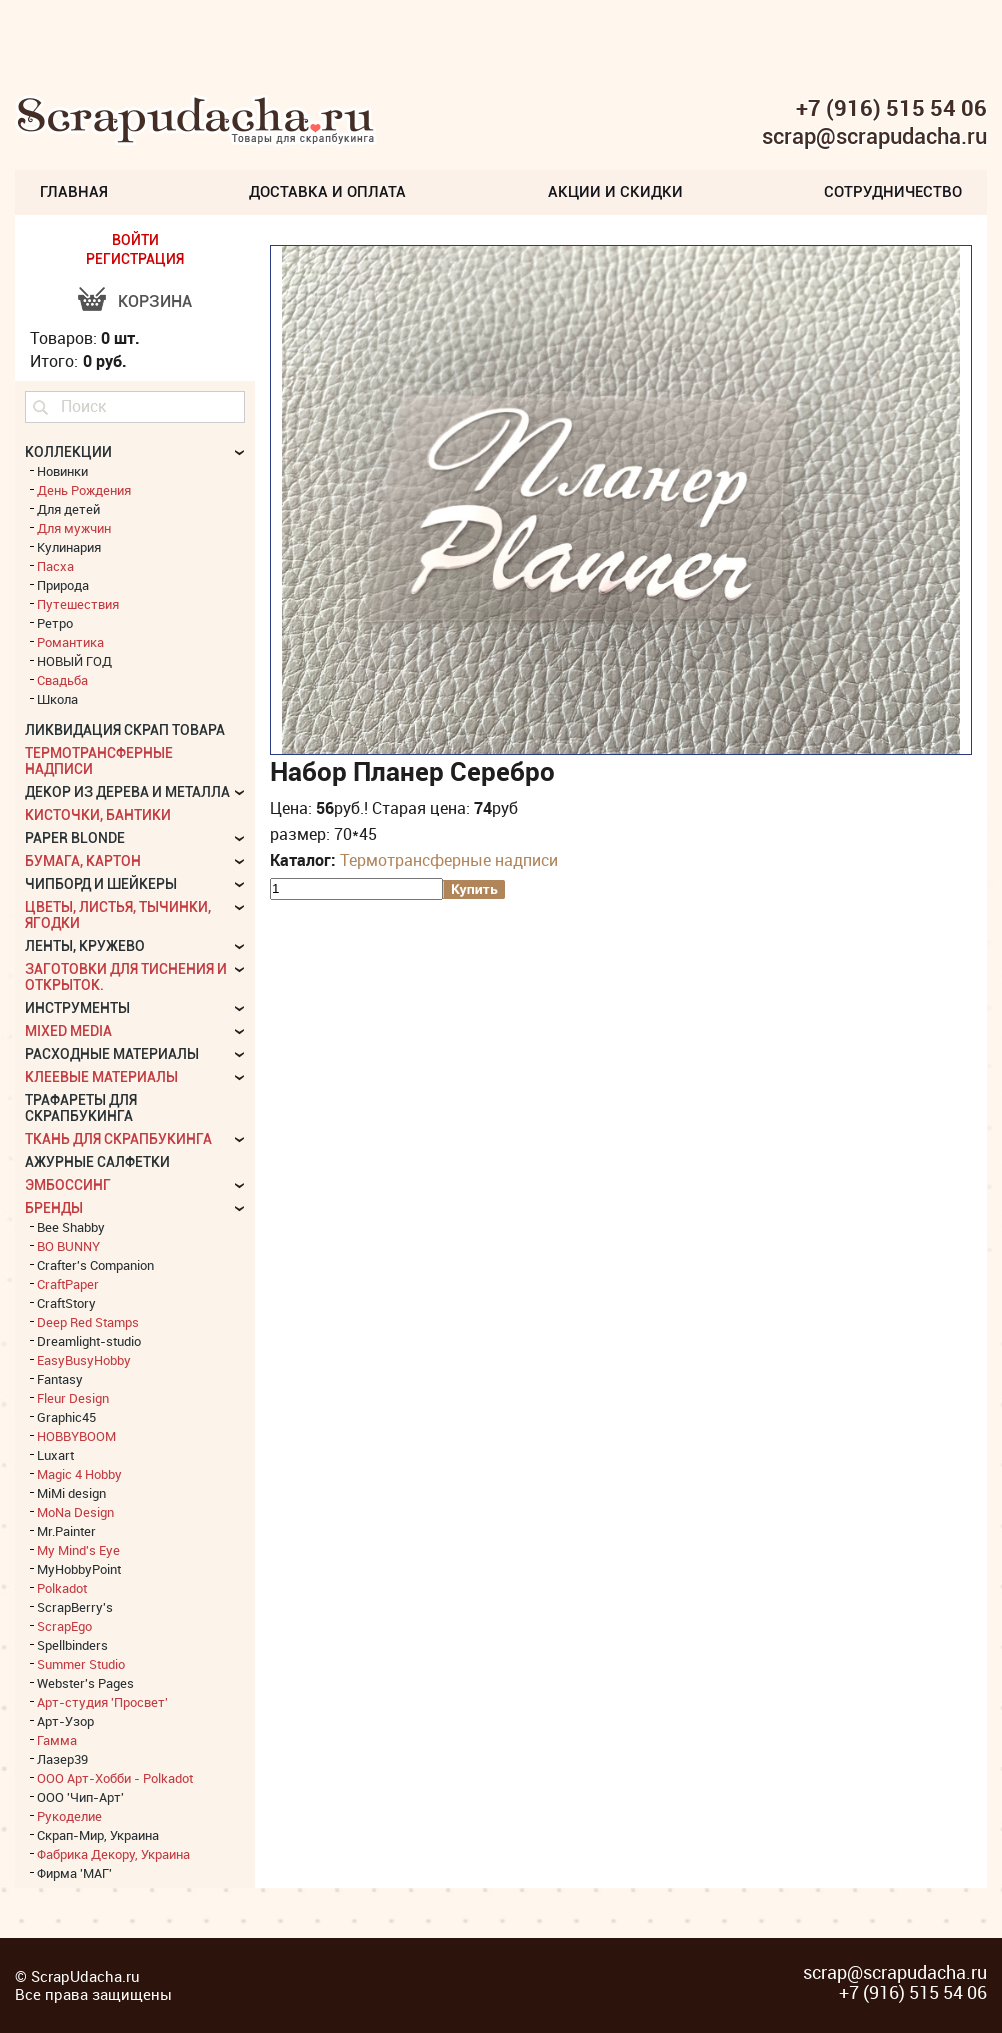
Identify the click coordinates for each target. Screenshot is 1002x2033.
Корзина (155, 301)
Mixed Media (68, 1031)
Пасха (55, 566)
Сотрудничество (893, 192)
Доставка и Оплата (327, 192)
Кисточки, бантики (98, 815)
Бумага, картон (83, 861)
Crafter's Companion (95, 1265)
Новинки (62, 471)
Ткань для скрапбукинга (118, 1139)
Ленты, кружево (85, 946)
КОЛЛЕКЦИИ (68, 452)
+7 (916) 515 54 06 (891, 108)
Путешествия (78, 604)
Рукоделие (69, 1816)
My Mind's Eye (78, 1550)
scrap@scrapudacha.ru (874, 137)
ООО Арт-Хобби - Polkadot (115, 1778)
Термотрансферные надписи (449, 860)
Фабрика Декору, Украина (113, 1854)
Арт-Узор (65, 1721)
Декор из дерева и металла (127, 792)
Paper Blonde (75, 838)
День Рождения (84, 490)
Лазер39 (62, 1759)
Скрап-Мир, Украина (98, 1835)
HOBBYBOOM (76, 1436)
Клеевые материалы (101, 1077)
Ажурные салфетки (97, 1162)
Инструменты (77, 1008)
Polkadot (62, 1588)
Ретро (55, 623)
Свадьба (62, 680)
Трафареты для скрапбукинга (81, 1108)
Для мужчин (74, 528)
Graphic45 (66, 1417)
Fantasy (60, 1379)
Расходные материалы (112, 1054)
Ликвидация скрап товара (125, 730)
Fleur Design (73, 1398)
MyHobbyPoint (79, 1569)
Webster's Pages (85, 1683)
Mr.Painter (66, 1531)
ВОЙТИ (135, 240)
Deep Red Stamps (88, 1322)
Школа (57, 699)
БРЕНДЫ (54, 1208)
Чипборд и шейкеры (101, 884)
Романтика (70, 642)
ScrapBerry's (75, 1607)
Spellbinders (72, 1645)
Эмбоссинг (68, 1185)
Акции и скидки (615, 192)
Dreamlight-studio (89, 1341)
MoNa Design (75, 1512)
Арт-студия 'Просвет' (102, 1702)
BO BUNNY (68, 1246)
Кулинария (69, 547)
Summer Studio (81, 1664)
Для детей (68, 509)
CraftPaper (68, 1284)
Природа (63, 585)
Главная (74, 192)
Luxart (55, 1455)
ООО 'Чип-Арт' (80, 1797)
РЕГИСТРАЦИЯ (135, 259)
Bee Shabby (71, 1227)
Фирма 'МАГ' (74, 1873)
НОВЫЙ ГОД (74, 661)
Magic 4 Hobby (79, 1474)
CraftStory (66, 1303)
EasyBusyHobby (84, 1360)
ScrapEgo (64, 1626)
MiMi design (71, 1493)
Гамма (57, 1740)
